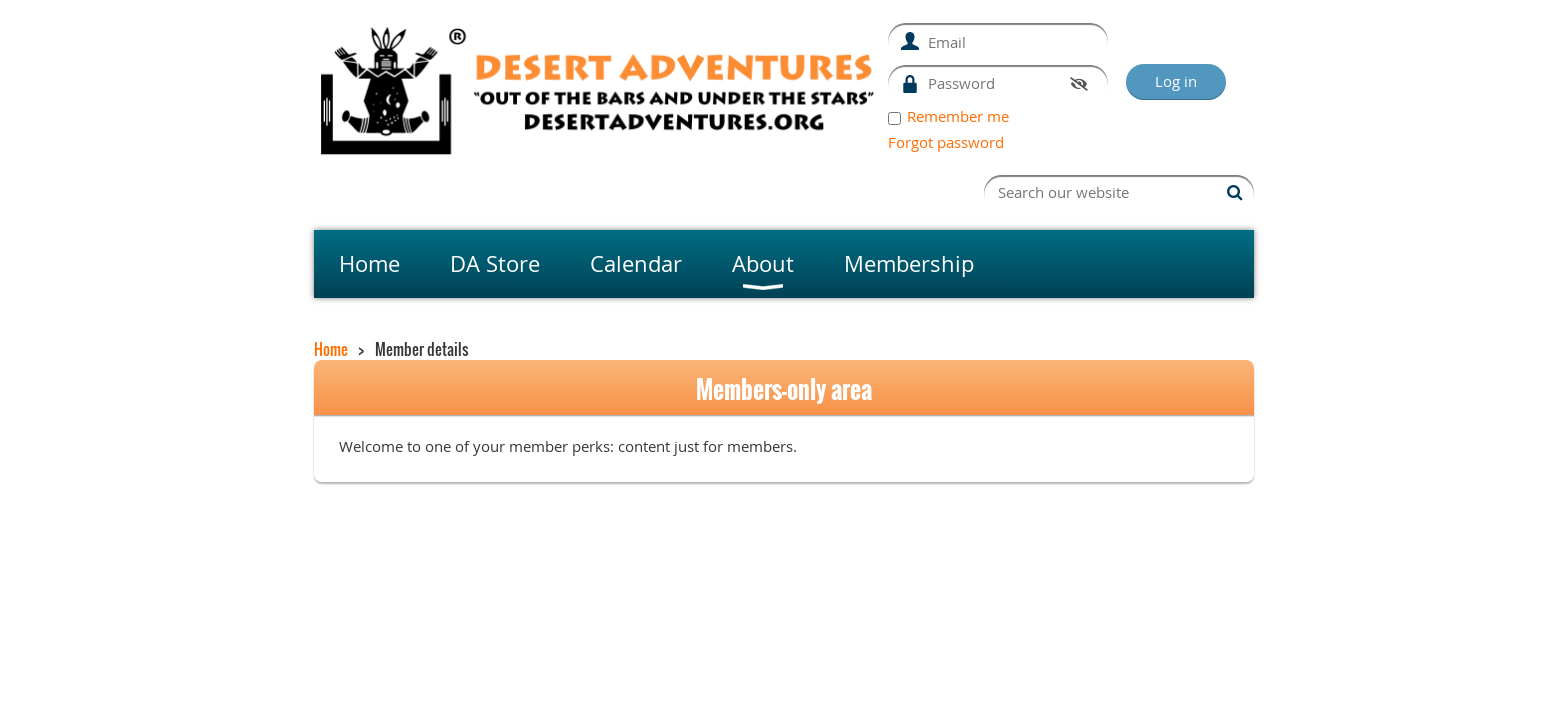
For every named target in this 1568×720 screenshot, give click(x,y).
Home (331, 349)
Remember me (958, 116)
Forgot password (946, 142)
